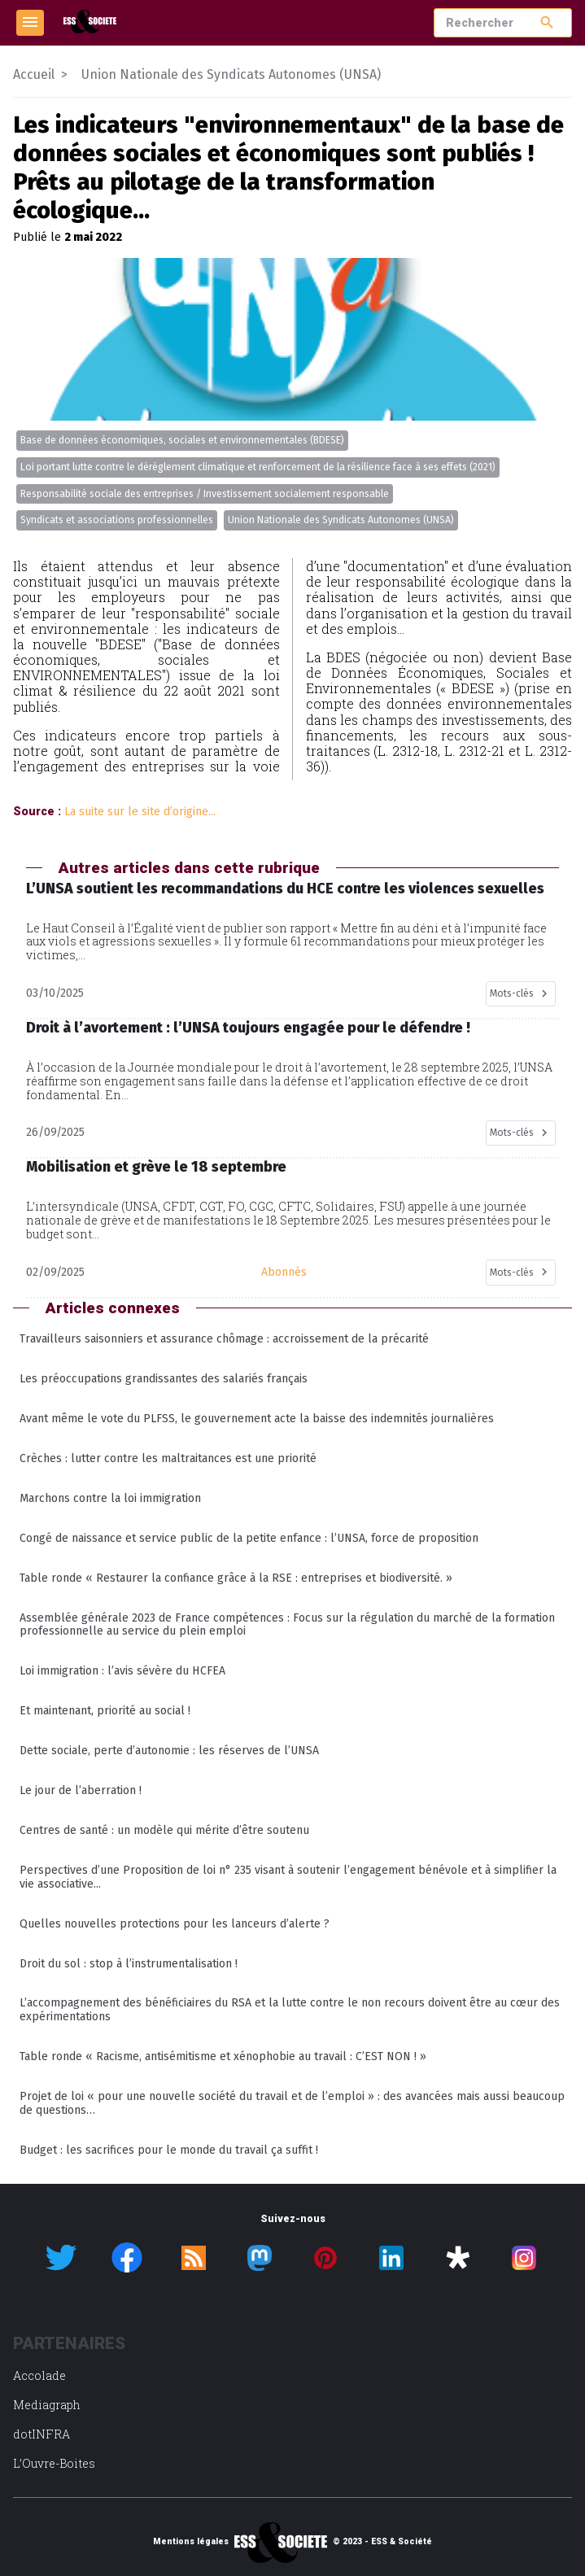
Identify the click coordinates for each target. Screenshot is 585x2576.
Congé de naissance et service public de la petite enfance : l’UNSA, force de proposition (249, 1538)
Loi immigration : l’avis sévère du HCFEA (122, 1671)
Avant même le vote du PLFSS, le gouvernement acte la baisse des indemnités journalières (257, 1419)
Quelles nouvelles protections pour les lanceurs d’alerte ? (175, 1924)
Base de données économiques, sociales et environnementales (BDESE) (182, 440)
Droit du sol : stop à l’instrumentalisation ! (129, 1964)
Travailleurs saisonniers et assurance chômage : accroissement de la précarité (224, 1339)
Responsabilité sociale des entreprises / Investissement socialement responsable (204, 494)
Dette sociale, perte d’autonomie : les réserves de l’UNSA (169, 1750)
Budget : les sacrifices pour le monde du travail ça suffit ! (169, 2150)
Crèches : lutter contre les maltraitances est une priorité (168, 1458)
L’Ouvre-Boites (54, 2463)
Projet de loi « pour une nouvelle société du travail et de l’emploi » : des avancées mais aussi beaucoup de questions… (292, 2103)
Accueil (34, 74)
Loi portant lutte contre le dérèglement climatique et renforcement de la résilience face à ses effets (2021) (258, 467)
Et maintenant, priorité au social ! (105, 1711)
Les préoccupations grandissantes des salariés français (164, 1379)
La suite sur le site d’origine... (140, 812)
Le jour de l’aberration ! (81, 1790)
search (547, 22)
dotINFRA (41, 2434)
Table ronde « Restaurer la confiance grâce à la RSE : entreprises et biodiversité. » (236, 1578)
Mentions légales (191, 2542)
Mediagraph (47, 2404)
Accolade (39, 2375)
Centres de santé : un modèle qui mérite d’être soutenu (164, 1830)
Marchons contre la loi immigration (110, 1498)
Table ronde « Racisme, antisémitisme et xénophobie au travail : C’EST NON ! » (223, 2056)
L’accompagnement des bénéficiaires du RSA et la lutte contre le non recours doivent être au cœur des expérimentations (290, 2010)
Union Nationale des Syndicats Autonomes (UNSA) (341, 520)
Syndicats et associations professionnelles (116, 520)
